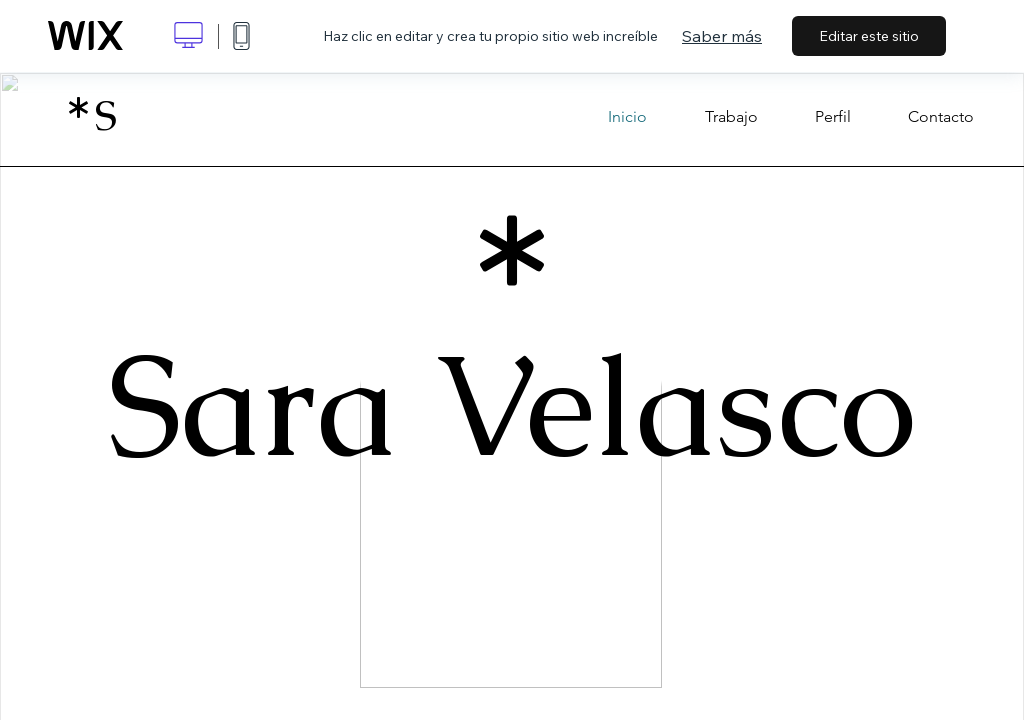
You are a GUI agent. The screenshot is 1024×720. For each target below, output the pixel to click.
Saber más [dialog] (722, 36)
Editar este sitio (869, 36)
